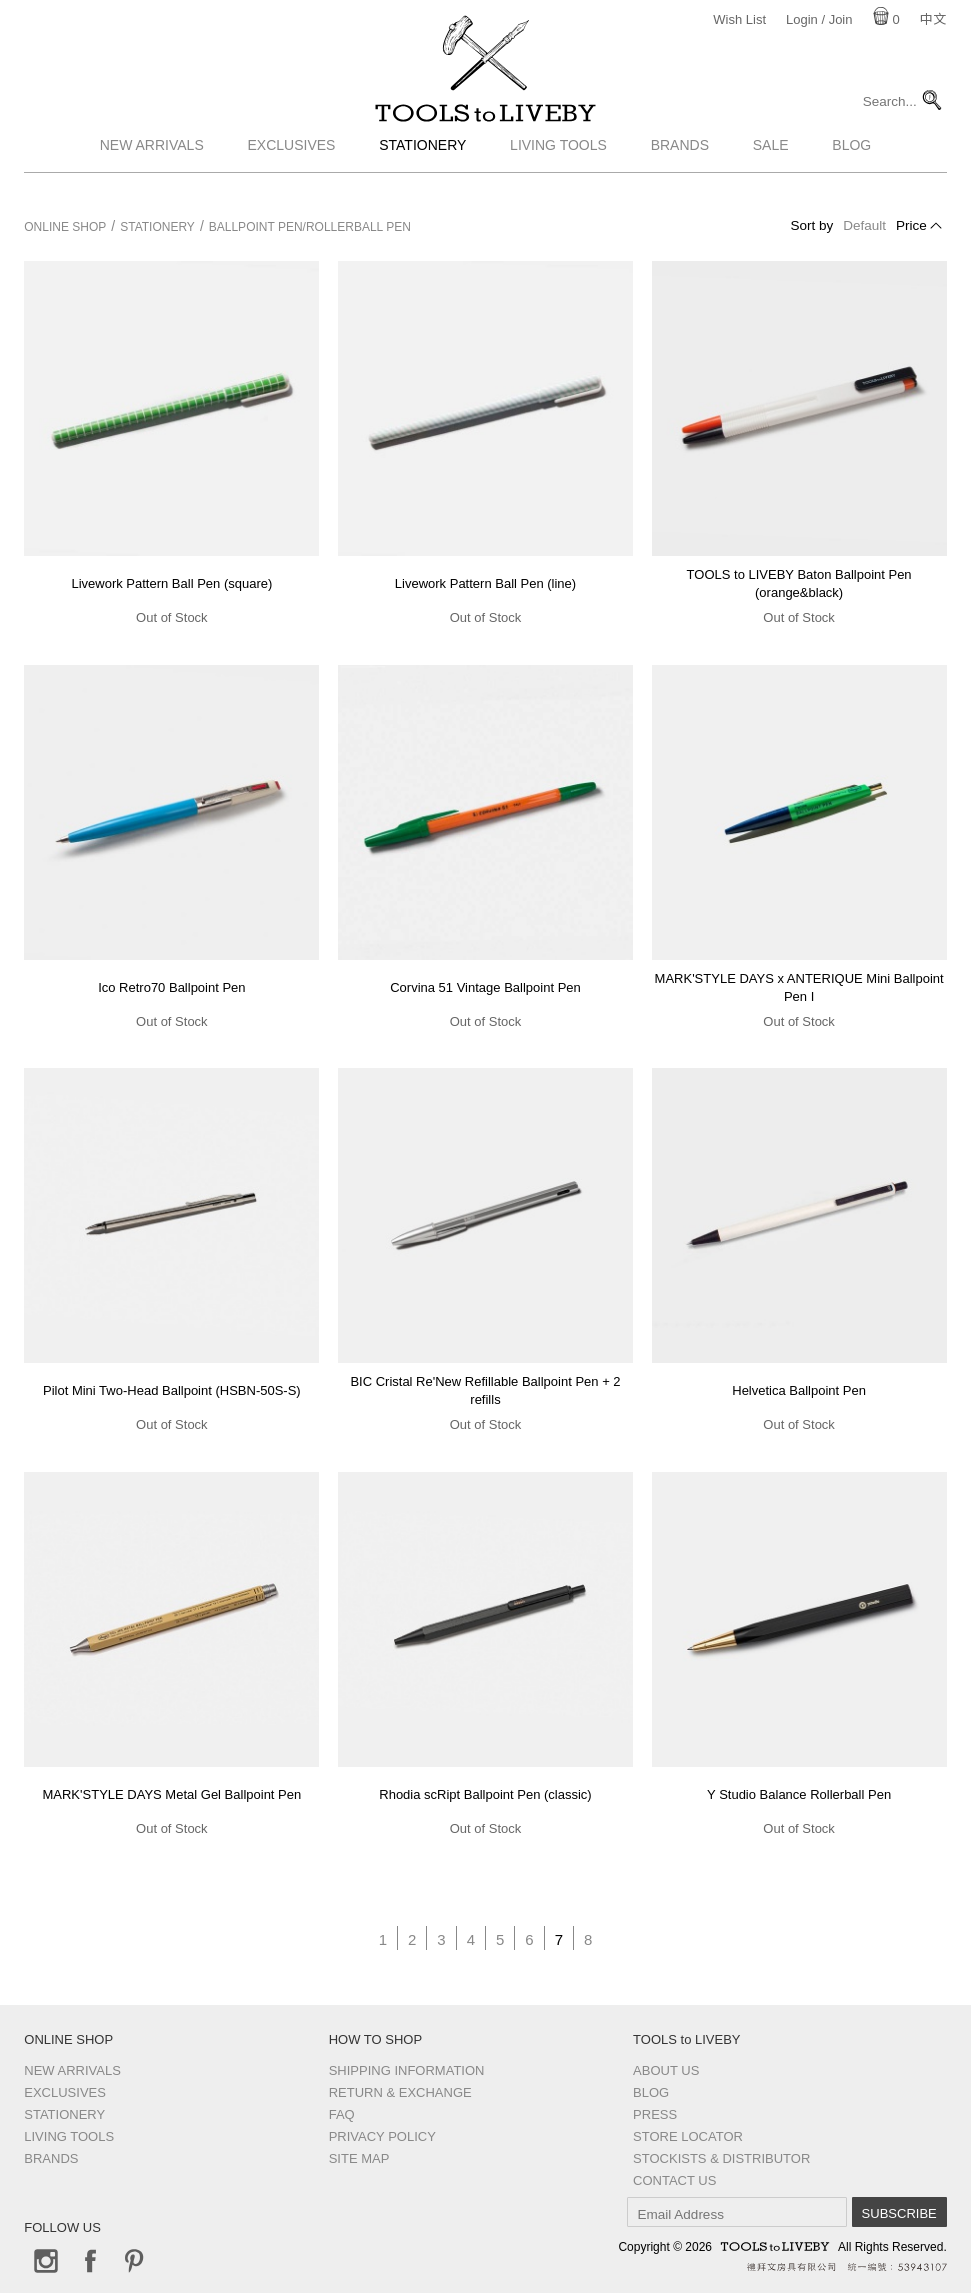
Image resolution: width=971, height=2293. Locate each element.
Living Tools (558, 173)
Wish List (739, 19)
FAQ (342, 2114)
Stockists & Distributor (721, 2158)
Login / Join (819, 19)
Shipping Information (407, 2070)
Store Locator (688, 2136)
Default (864, 225)
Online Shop (65, 227)
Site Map (359, 2158)
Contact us (674, 2180)
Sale (771, 173)
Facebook (90, 2261)
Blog (851, 173)
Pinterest (134, 2261)
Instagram (46, 2261)
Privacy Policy (382, 2136)
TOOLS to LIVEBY (486, 127)
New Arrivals (152, 173)
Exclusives (292, 173)
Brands (680, 173)
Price (911, 225)
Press (655, 2114)
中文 (933, 19)
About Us (666, 2070)
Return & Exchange (400, 2092)
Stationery (422, 173)
